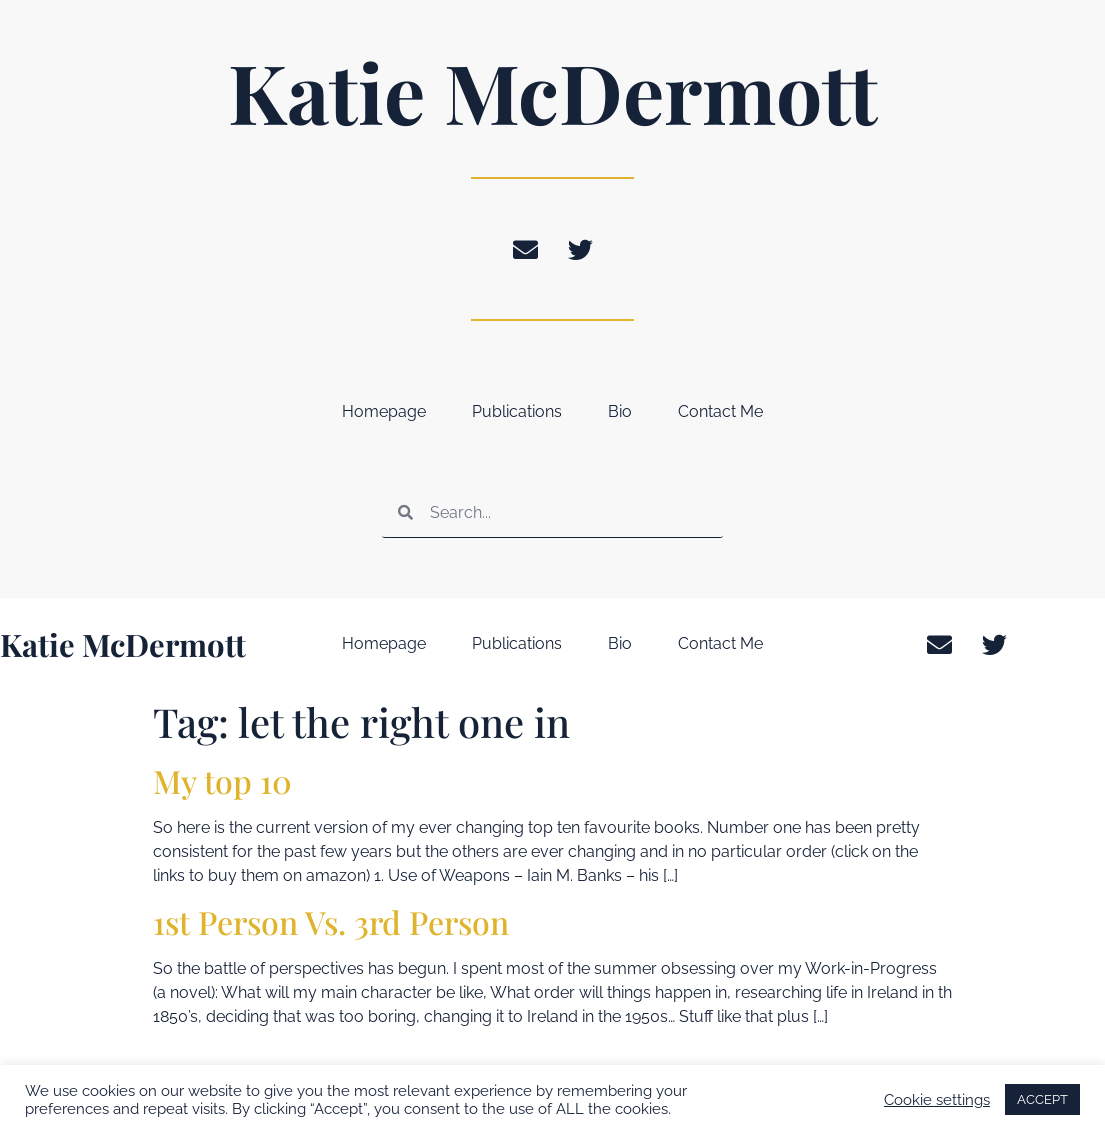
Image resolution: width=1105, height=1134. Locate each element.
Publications (517, 411)
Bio (620, 411)
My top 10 (222, 780)
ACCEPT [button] (1042, 1099)
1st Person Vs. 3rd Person (331, 921)
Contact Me (720, 411)
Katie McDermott (553, 91)
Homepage (384, 411)
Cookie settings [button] (937, 1099)
